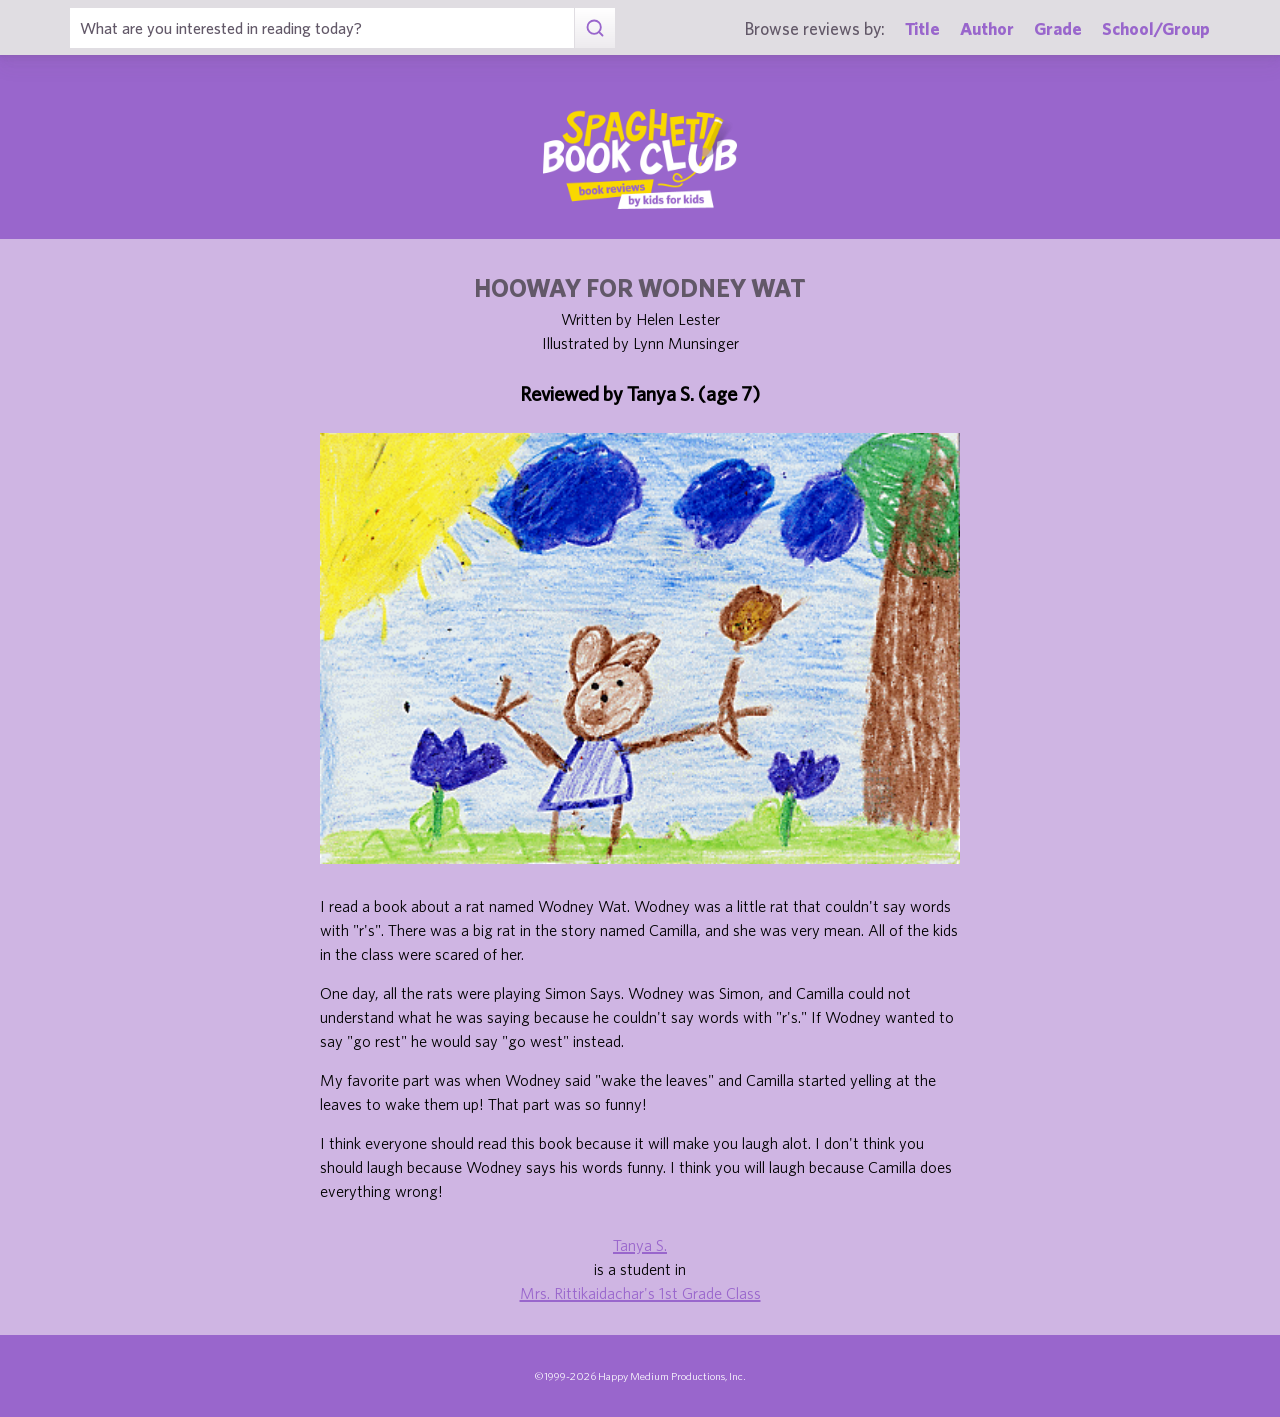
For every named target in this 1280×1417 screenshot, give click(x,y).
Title (922, 28)
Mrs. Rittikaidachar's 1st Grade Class (640, 1293)
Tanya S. (640, 1245)
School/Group (1156, 28)
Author (987, 28)
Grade (1058, 28)
